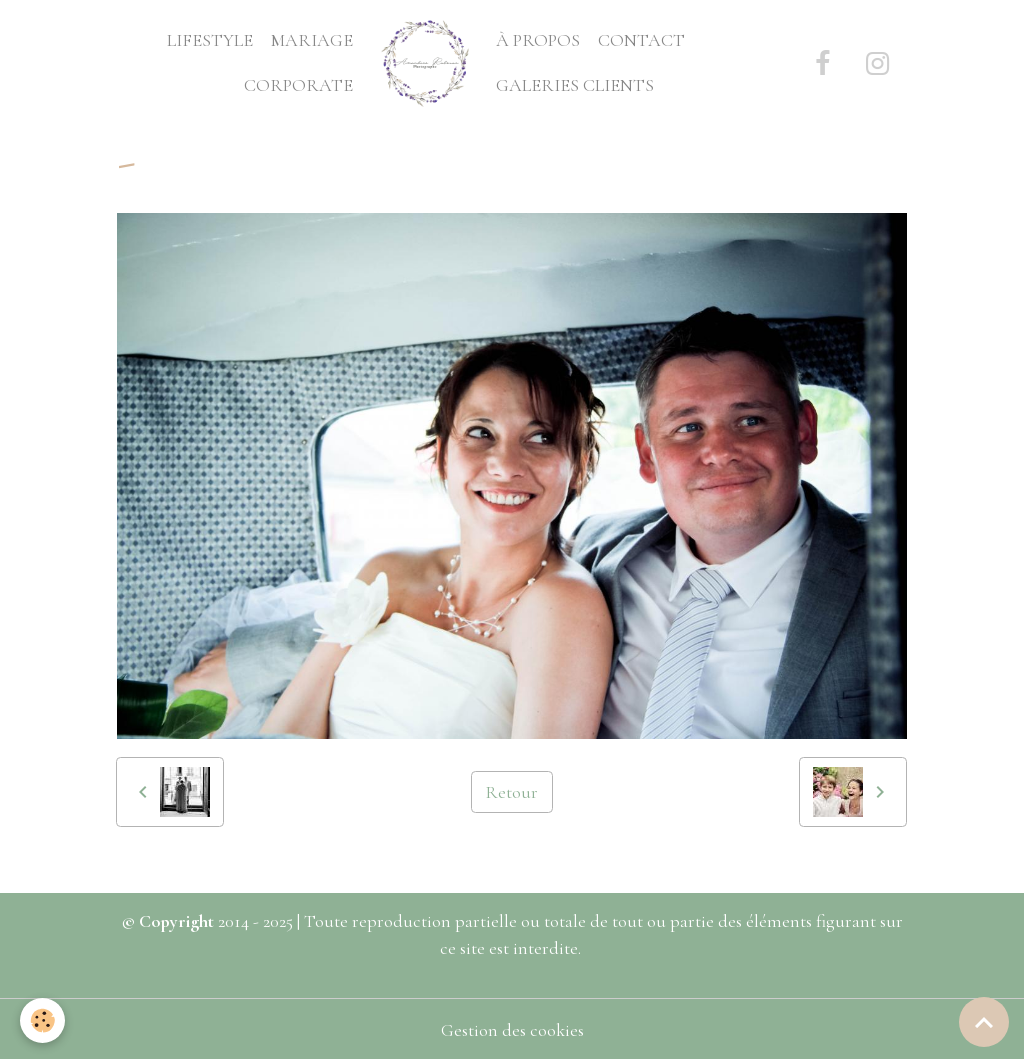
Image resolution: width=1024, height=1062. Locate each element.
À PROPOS (538, 40)
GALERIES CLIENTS (575, 85)
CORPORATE (298, 85)
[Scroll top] (984, 1022)
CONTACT (641, 40)
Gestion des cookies (512, 1030)
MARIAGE (312, 40)
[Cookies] (42, 1020)
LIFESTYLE (210, 40)
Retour (511, 792)
